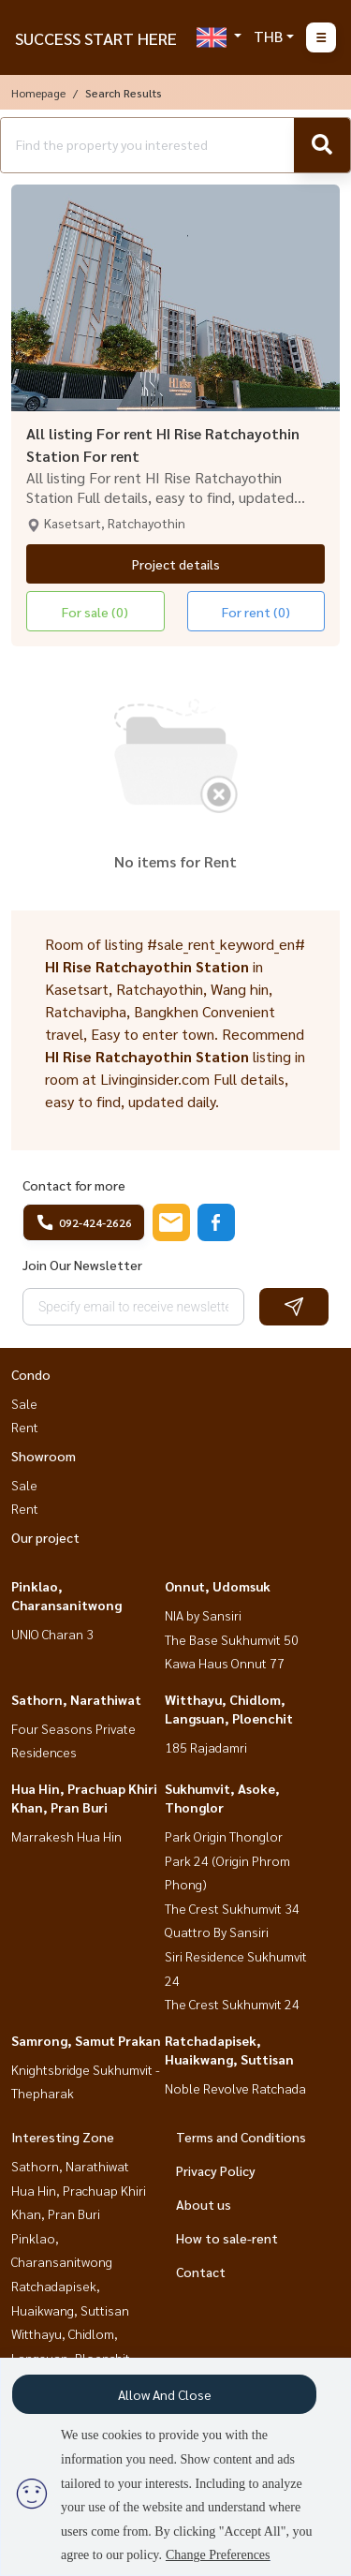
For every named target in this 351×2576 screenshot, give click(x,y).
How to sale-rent (227, 2237)
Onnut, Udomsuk (218, 1585)
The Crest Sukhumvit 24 (232, 2003)
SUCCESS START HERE (96, 38)
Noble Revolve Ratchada (235, 2088)
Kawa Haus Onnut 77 (225, 1662)
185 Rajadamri (206, 1747)
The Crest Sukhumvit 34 (232, 1908)
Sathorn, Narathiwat (76, 1699)
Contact (201, 2271)
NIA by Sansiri (203, 1614)
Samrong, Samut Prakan (86, 2040)
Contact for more (73, 1185)
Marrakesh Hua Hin (66, 1836)
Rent (24, 1426)
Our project (45, 1537)
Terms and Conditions (241, 2136)
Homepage (38, 92)
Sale (24, 1403)
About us (203, 2204)
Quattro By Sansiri (217, 1931)
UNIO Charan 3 (52, 1633)
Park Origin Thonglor (224, 1836)
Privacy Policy (216, 2170)
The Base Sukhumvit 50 (232, 1639)
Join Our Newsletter (82, 1264)
